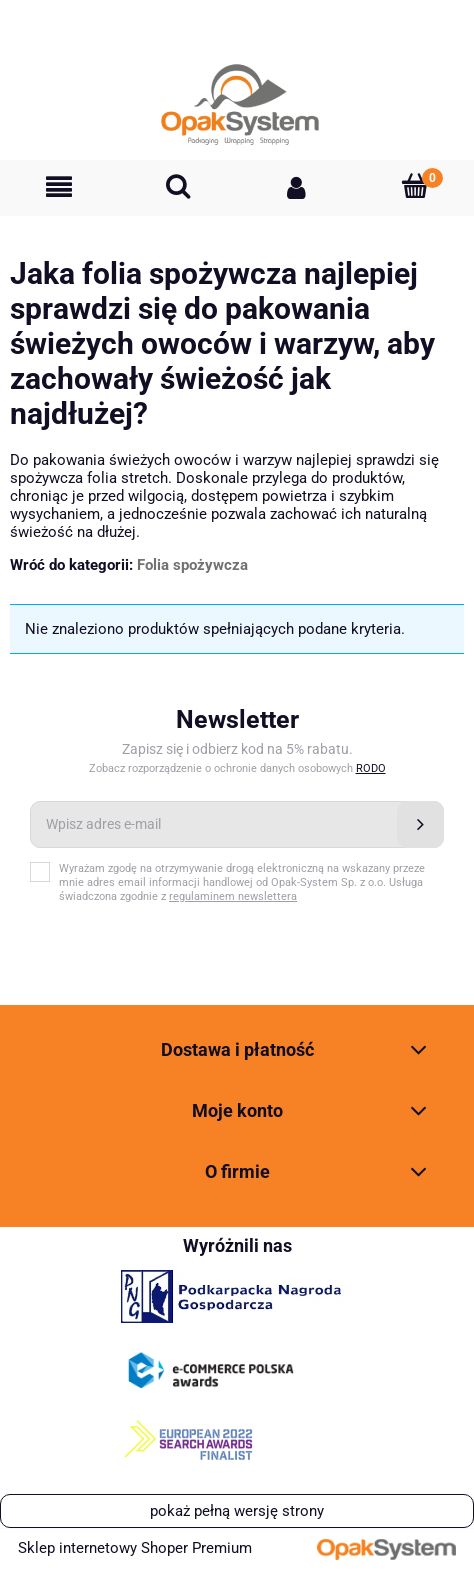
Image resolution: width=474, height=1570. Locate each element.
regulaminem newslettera (233, 896)
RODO (371, 768)
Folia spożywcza (192, 565)
